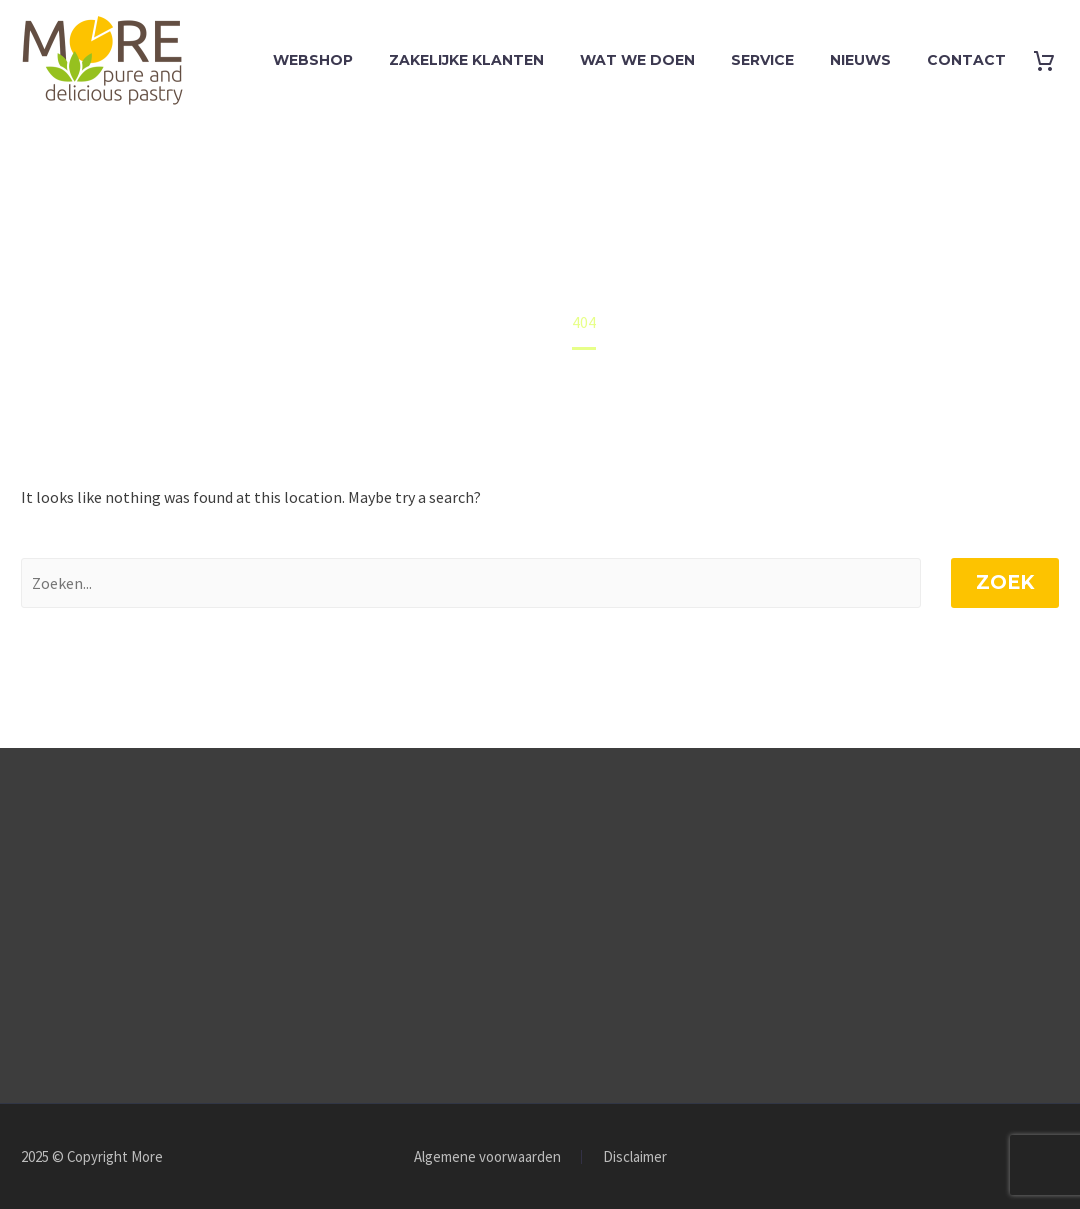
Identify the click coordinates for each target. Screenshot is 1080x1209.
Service (762, 60)
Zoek (1005, 582)
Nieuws (860, 60)
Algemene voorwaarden (487, 1157)
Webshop (313, 60)
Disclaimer (635, 1157)
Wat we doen (637, 60)
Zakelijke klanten (466, 60)
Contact (966, 60)
